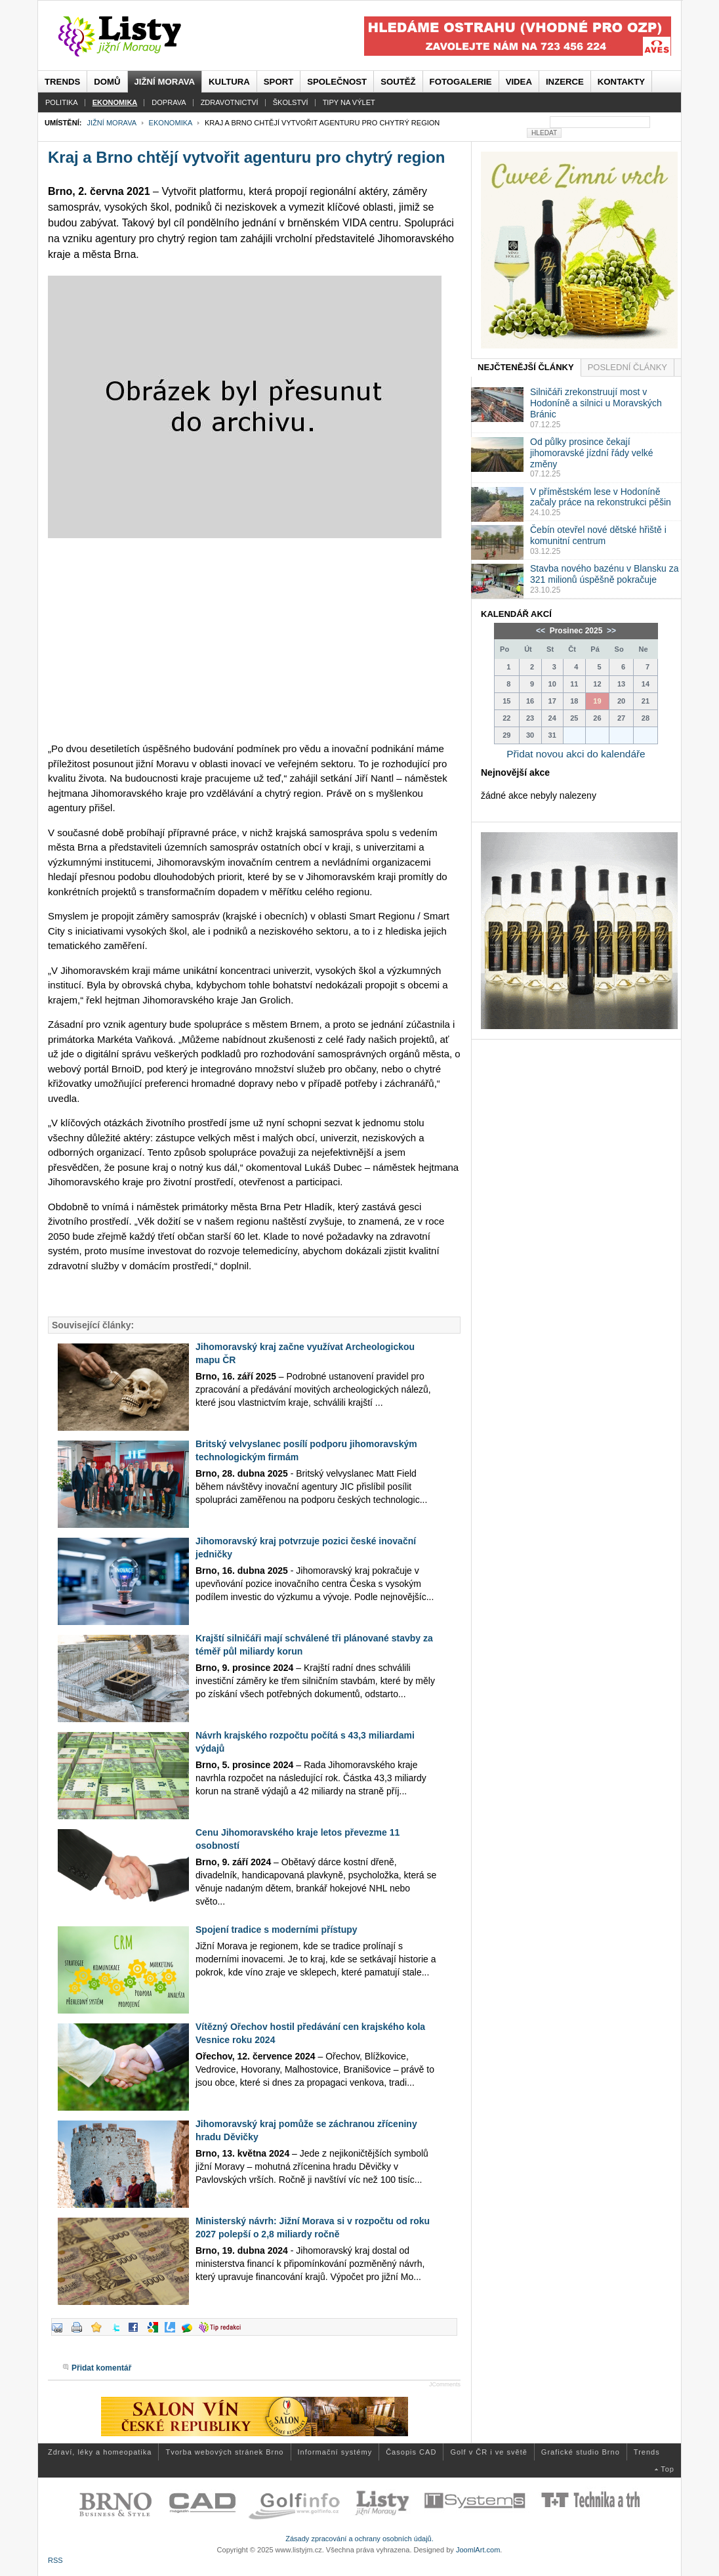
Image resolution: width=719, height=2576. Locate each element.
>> (610, 630)
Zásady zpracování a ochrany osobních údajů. (359, 2539)
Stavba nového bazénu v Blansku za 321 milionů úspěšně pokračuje (604, 574)
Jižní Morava (111, 123)
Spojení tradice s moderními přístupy (276, 1929)
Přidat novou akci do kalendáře (575, 753)
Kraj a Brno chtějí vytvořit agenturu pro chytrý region (246, 157)
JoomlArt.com (478, 2550)
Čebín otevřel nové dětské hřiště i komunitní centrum (598, 535)
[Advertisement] (254, 640)
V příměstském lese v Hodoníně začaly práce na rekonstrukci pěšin (600, 497)
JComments (445, 2384)
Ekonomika (170, 123)
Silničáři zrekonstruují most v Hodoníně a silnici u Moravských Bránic (596, 403)
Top (667, 2469)
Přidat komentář (101, 2368)
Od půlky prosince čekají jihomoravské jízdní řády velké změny (591, 452)
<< (541, 630)
